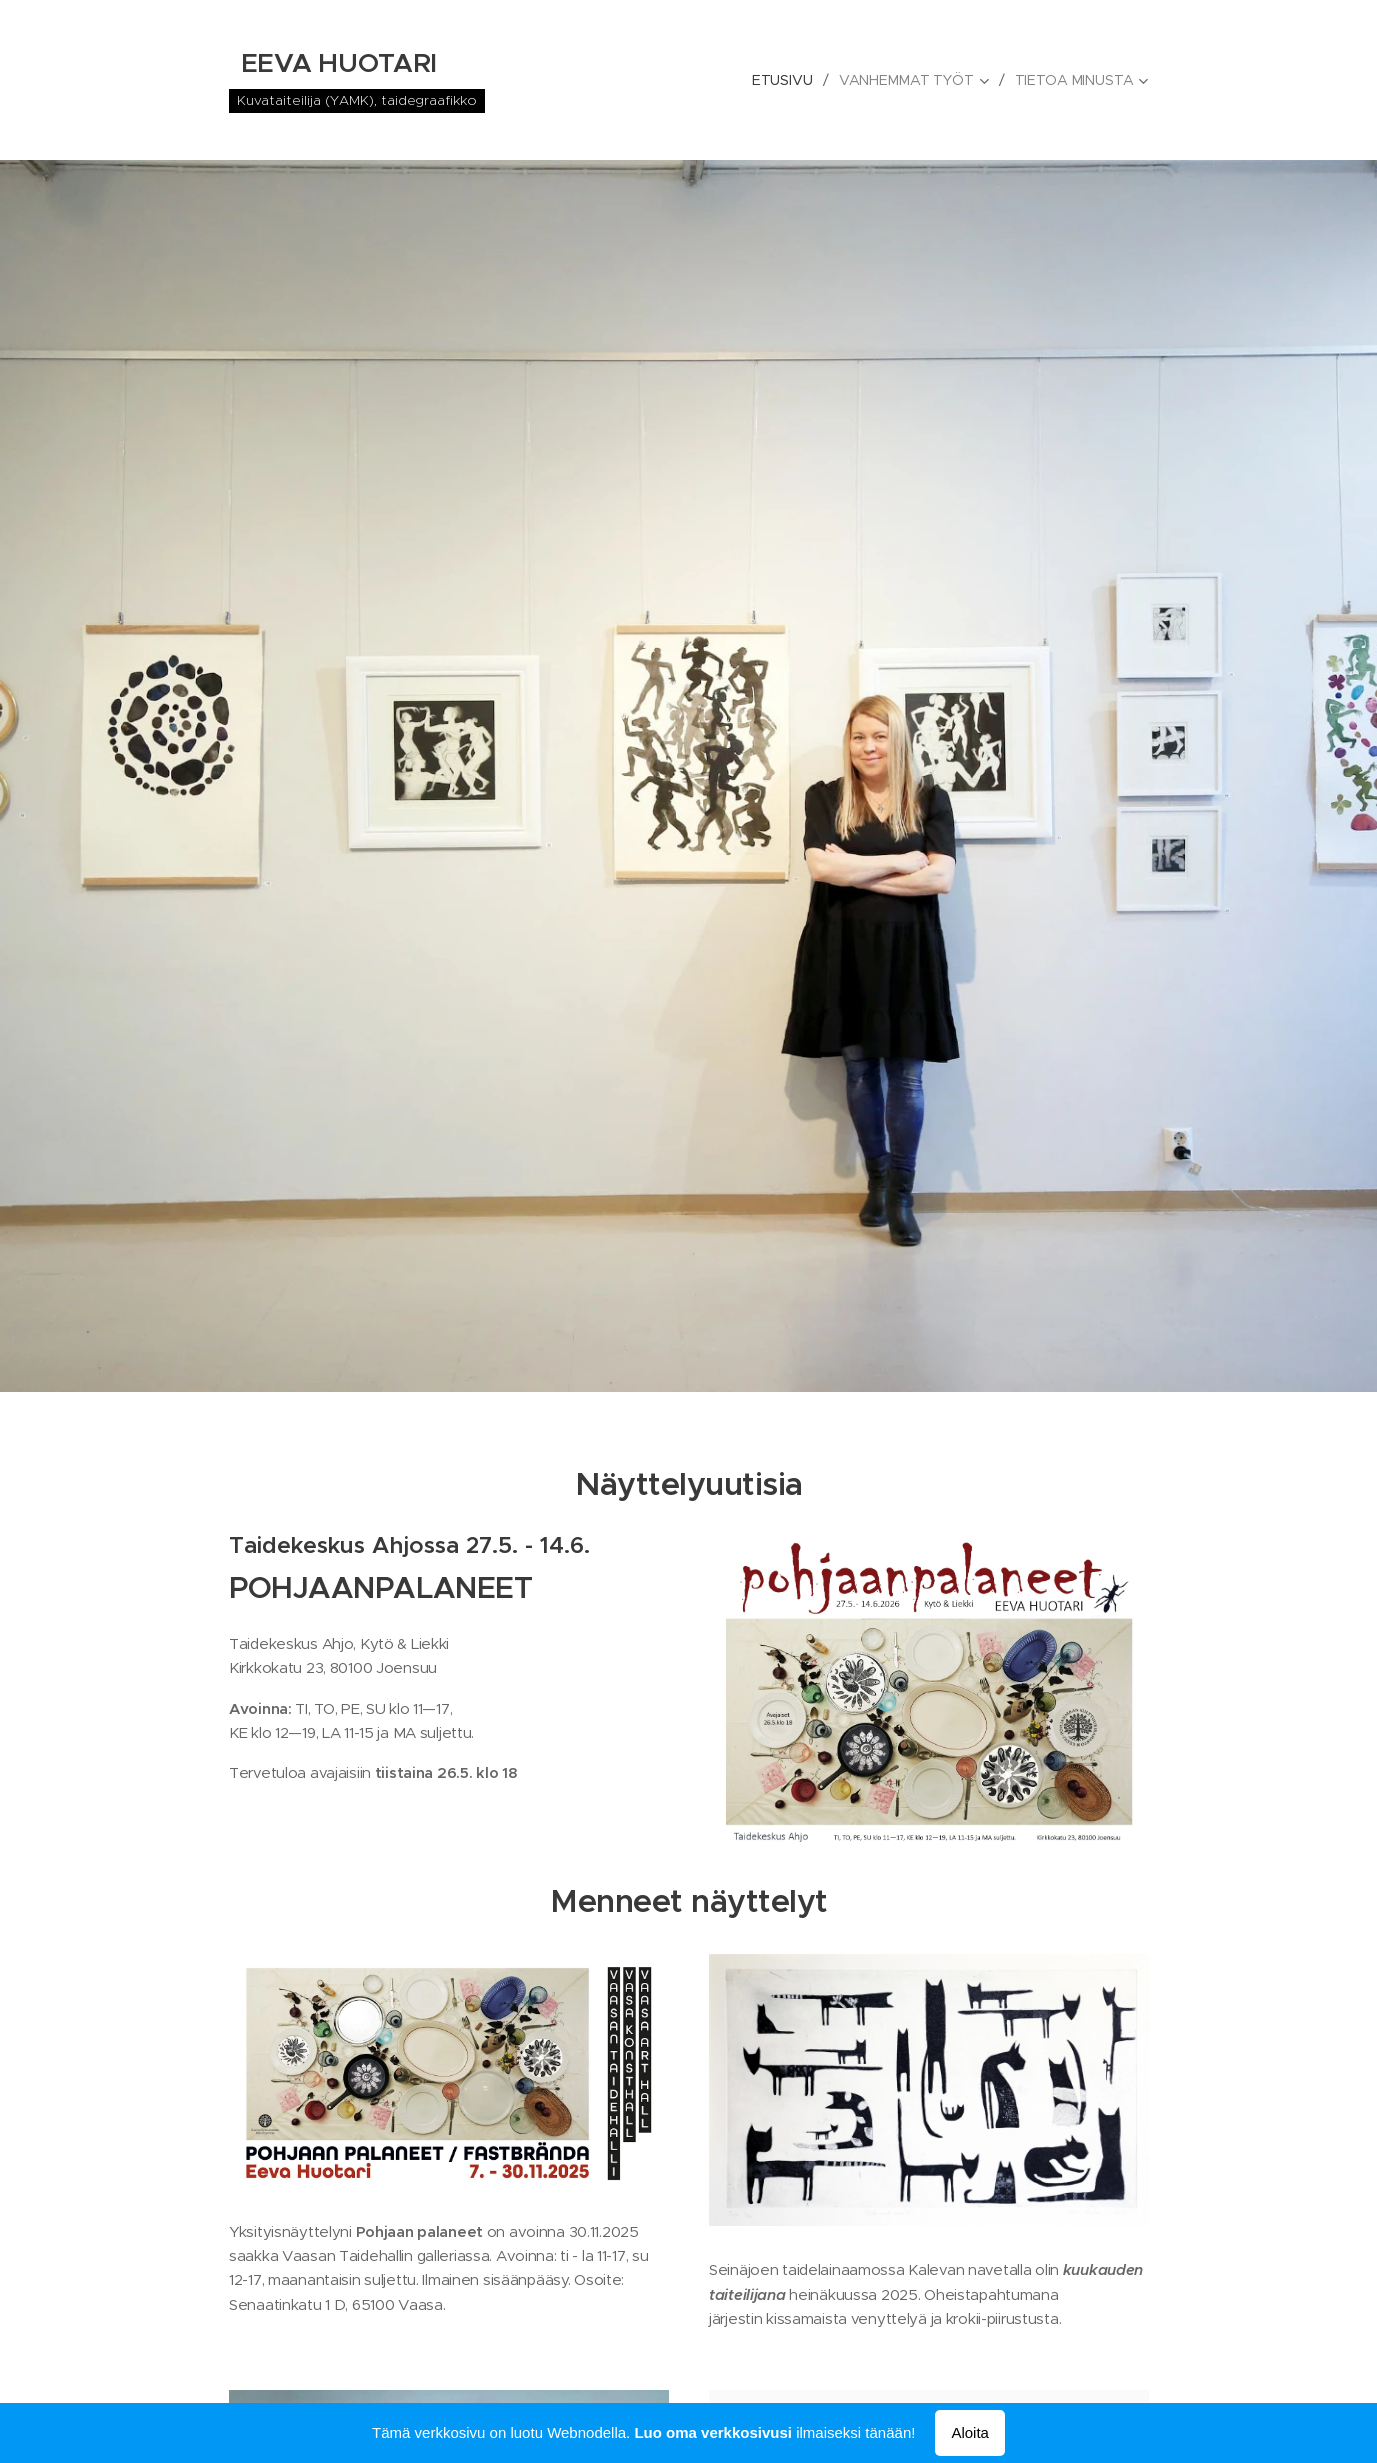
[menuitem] (783, 80)
